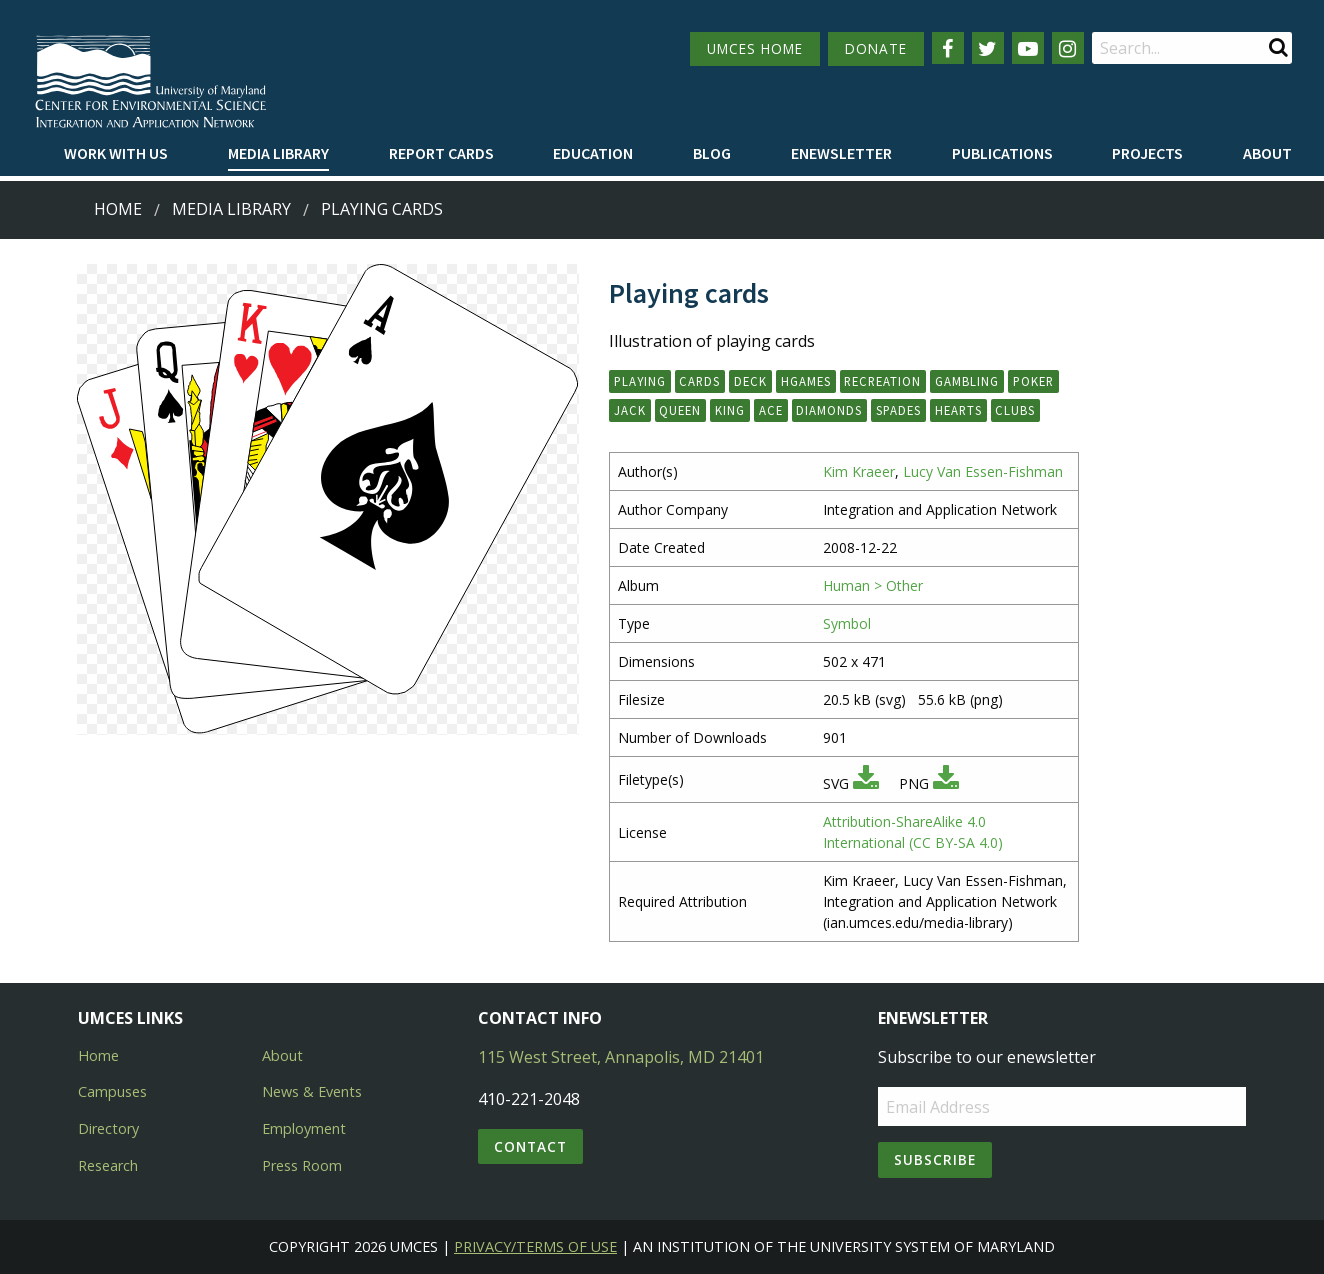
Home (118, 209)
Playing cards (382, 209)
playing (640, 381)
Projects (1147, 153)
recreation (882, 381)
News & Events (312, 1091)
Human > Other (873, 585)
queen (680, 410)
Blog (712, 153)
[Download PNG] (946, 783)
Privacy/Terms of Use (535, 1246)
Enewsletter (841, 153)
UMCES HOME (755, 48)
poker (1033, 381)
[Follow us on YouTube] (1028, 48)
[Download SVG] (866, 783)
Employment (304, 1128)
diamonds (829, 410)
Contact (530, 1146)
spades (898, 410)
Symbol (847, 623)
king (730, 410)
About (1267, 153)
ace (771, 410)
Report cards (441, 153)
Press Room (302, 1165)
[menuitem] (116, 154)
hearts (958, 410)
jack (630, 410)
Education (593, 153)
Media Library (278, 153)
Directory (108, 1128)
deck (750, 381)
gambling (967, 381)
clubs (1015, 410)
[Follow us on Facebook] (948, 48)
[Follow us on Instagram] (1068, 48)
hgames (806, 381)
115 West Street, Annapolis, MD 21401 (621, 1057)
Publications (1002, 153)
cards (699, 381)
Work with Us (116, 153)
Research (108, 1165)
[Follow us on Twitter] (988, 48)
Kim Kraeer (859, 471)
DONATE (876, 48)
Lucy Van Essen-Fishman (983, 471)
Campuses (112, 1091)
